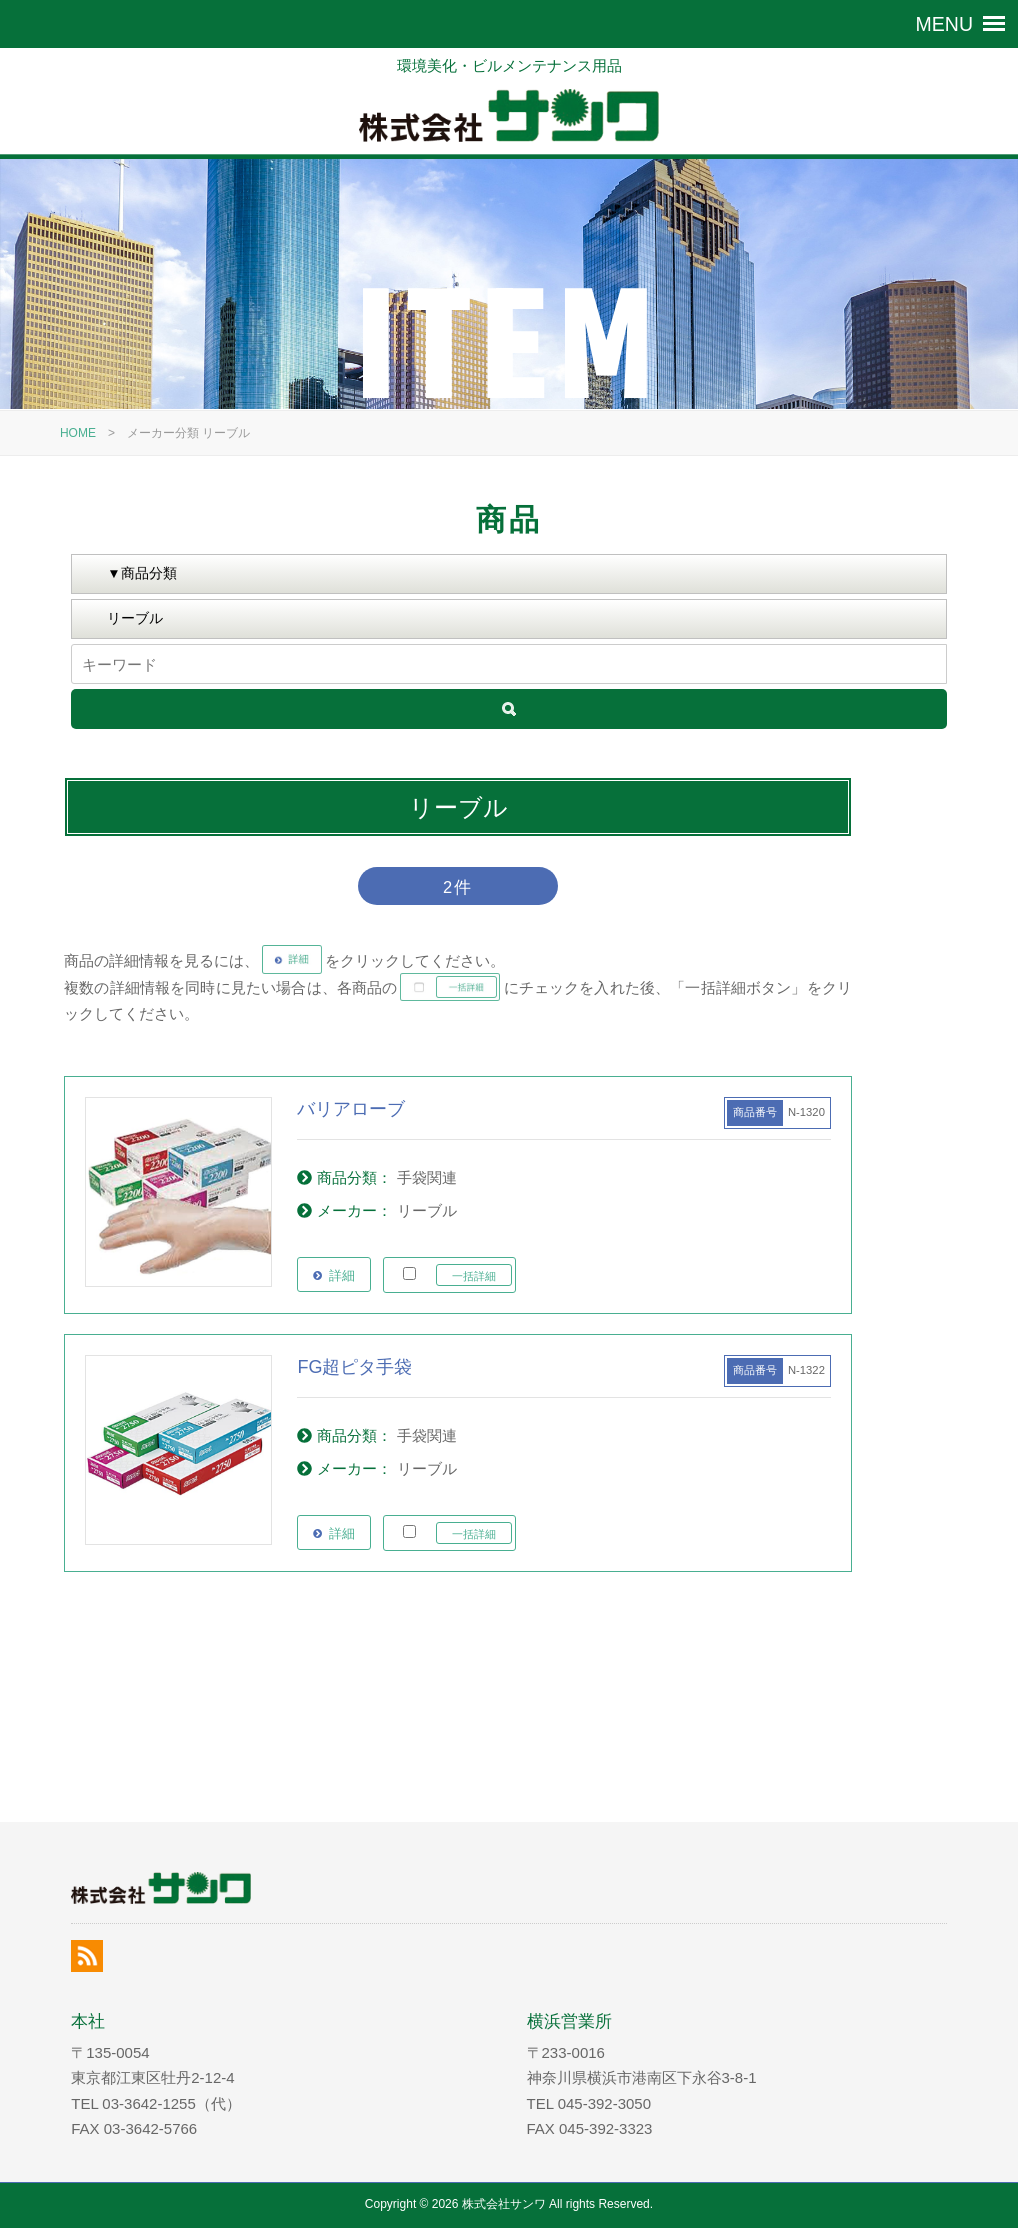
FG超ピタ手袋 (354, 1367)
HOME (78, 433)
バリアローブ (351, 1109)
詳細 (342, 1275)
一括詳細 (474, 1276)
